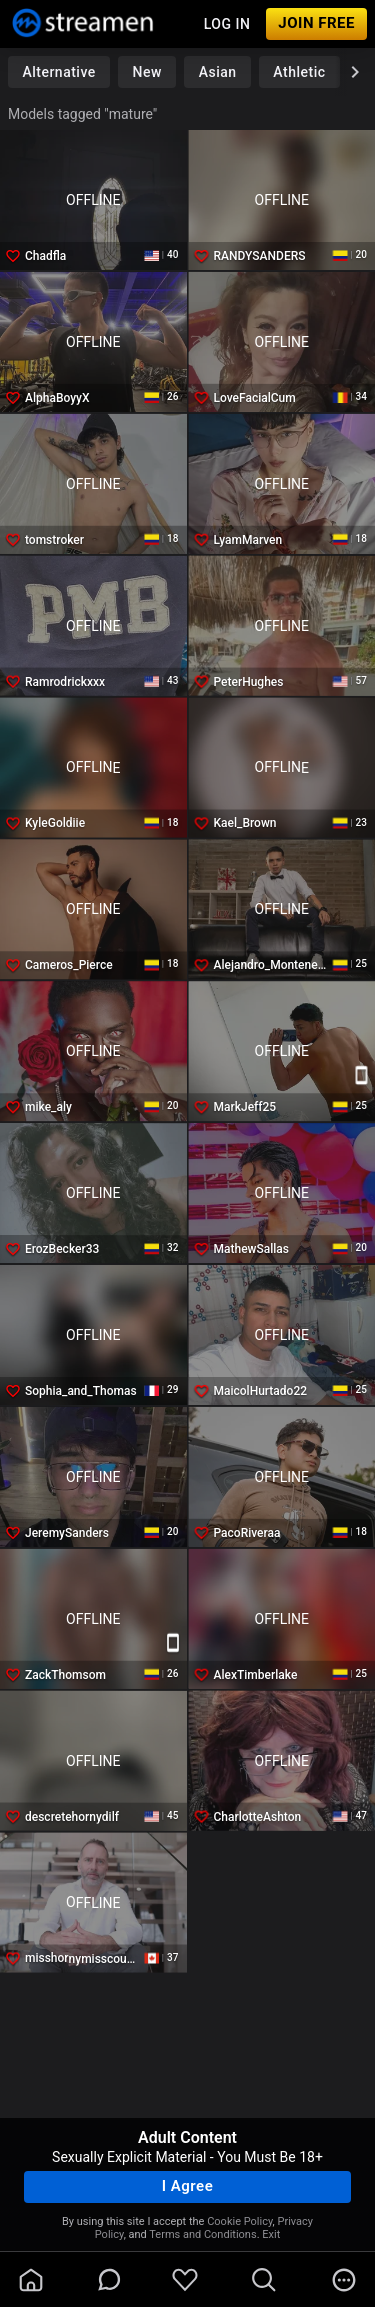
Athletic (299, 72)
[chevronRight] (355, 72)
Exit (271, 2234)
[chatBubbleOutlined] (109, 2279)
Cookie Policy (239, 2221)
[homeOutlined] (31, 2280)
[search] (264, 2280)
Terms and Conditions (202, 2234)
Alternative (58, 72)
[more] (344, 2280)
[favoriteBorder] (185, 2280)
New (147, 72)
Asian (218, 72)
